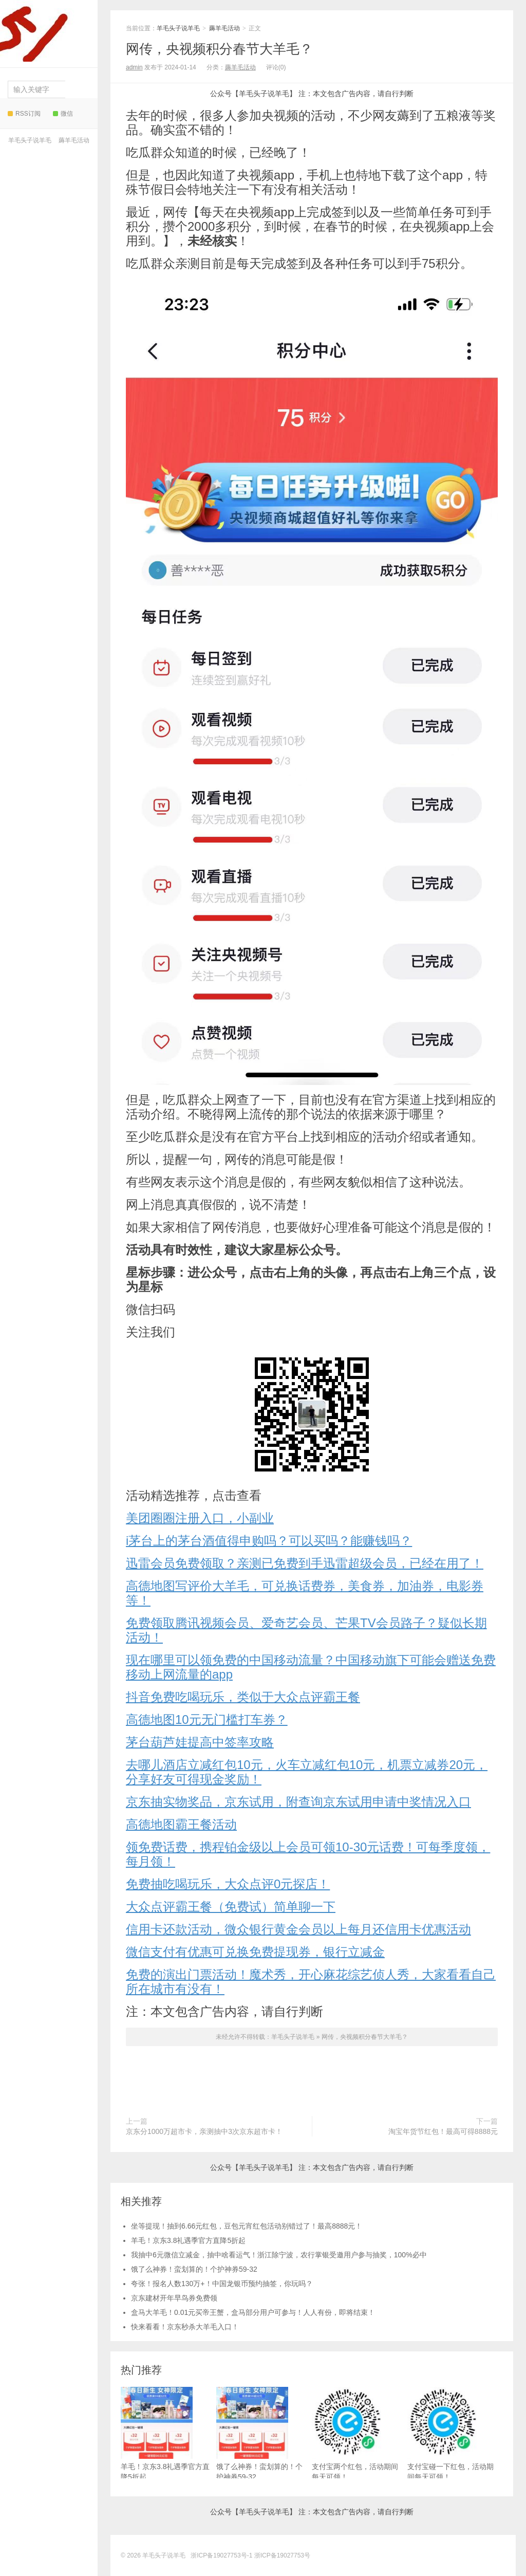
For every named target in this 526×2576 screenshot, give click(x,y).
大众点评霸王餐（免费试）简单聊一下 (230, 1906)
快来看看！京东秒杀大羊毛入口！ (185, 2327)
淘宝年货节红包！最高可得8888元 (443, 2131)
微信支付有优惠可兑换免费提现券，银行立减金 (255, 1952)
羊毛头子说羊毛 (45, 31)
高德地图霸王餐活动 (181, 1824)
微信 (63, 113)
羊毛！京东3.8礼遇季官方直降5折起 (188, 2240)
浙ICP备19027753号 (282, 2555)
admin (134, 67)
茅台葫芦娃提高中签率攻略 (200, 1742)
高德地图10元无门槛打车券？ (207, 1719)
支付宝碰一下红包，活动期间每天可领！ (450, 2434)
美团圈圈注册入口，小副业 (200, 1518)
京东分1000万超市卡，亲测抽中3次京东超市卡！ (204, 2131)
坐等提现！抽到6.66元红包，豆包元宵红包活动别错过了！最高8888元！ (246, 2226)
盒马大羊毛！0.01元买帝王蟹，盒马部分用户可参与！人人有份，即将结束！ (253, 2312)
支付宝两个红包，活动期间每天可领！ (355, 2434)
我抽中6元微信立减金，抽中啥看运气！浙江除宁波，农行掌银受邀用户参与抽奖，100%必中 (279, 2255)
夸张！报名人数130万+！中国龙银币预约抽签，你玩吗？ (222, 2283)
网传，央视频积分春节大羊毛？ (219, 49)
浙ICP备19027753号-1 (222, 2555)
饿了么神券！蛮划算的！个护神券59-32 (194, 2269)
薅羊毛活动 (74, 140)
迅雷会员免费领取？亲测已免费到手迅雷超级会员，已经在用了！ (304, 1563)
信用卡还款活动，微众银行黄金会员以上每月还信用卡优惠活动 (298, 1929)
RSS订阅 (24, 113)
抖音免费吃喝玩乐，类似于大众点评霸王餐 (243, 1697)
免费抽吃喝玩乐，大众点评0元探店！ (228, 1884)
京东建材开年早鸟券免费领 (174, 2298)
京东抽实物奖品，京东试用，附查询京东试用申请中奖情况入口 (298, 1802)
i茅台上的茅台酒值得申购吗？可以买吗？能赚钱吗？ (269, 1541)
